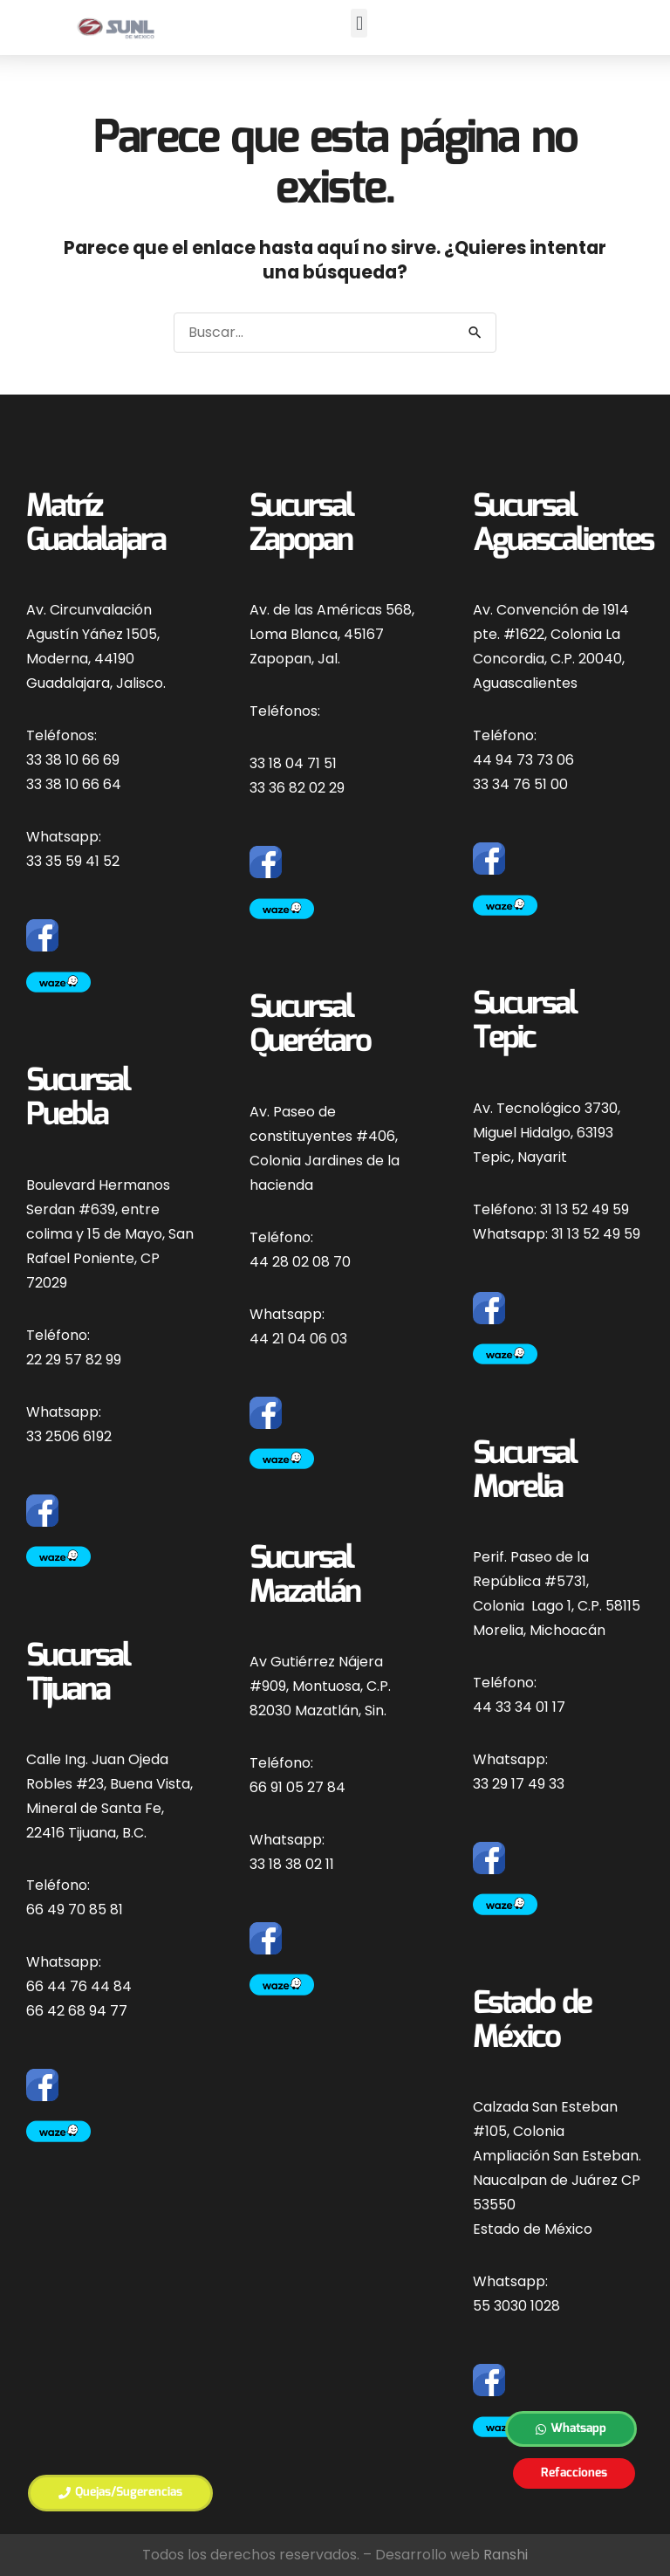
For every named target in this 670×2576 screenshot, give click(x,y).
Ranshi (505, 2555)
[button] (359, 23)
